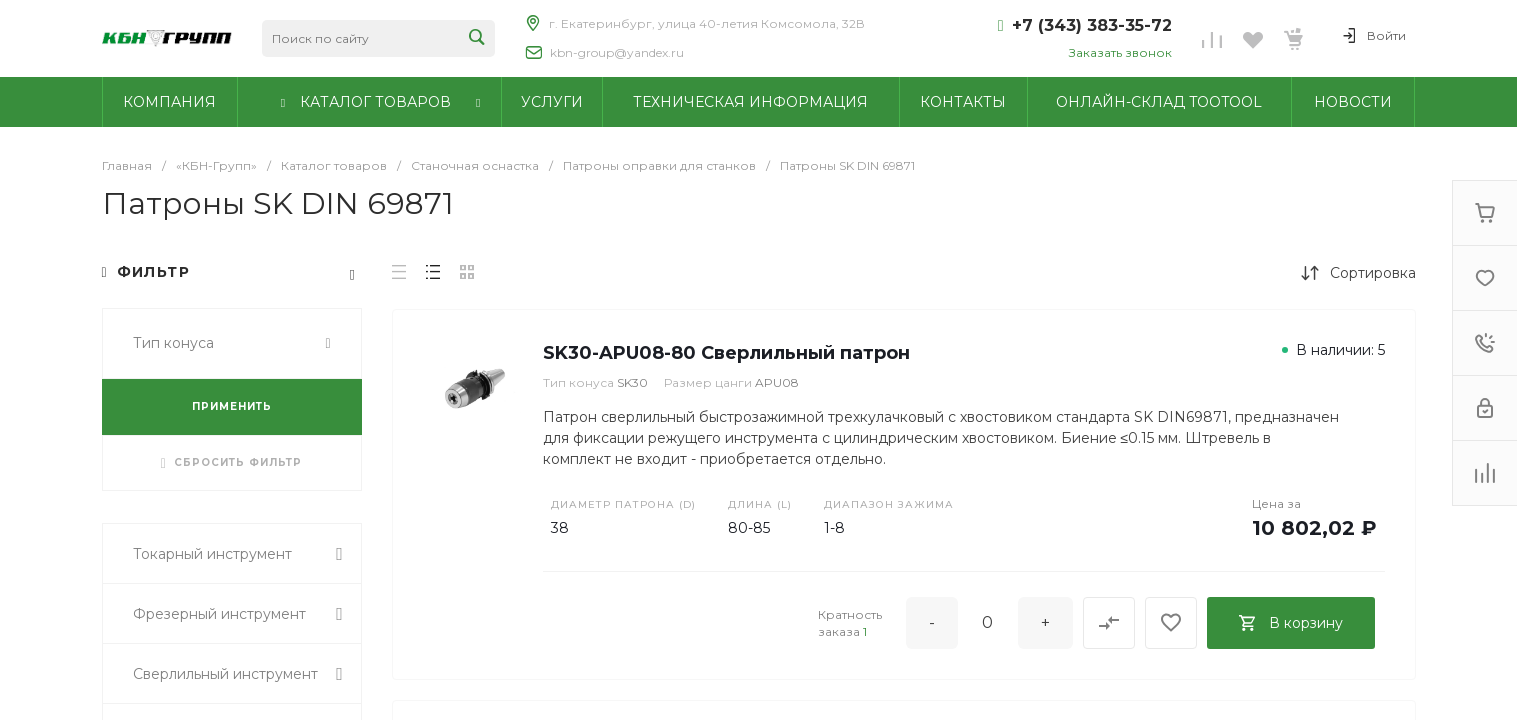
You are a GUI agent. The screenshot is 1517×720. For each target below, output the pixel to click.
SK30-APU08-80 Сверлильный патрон (726, 353)
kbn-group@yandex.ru (617, 52)
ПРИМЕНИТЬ (232, 406)
